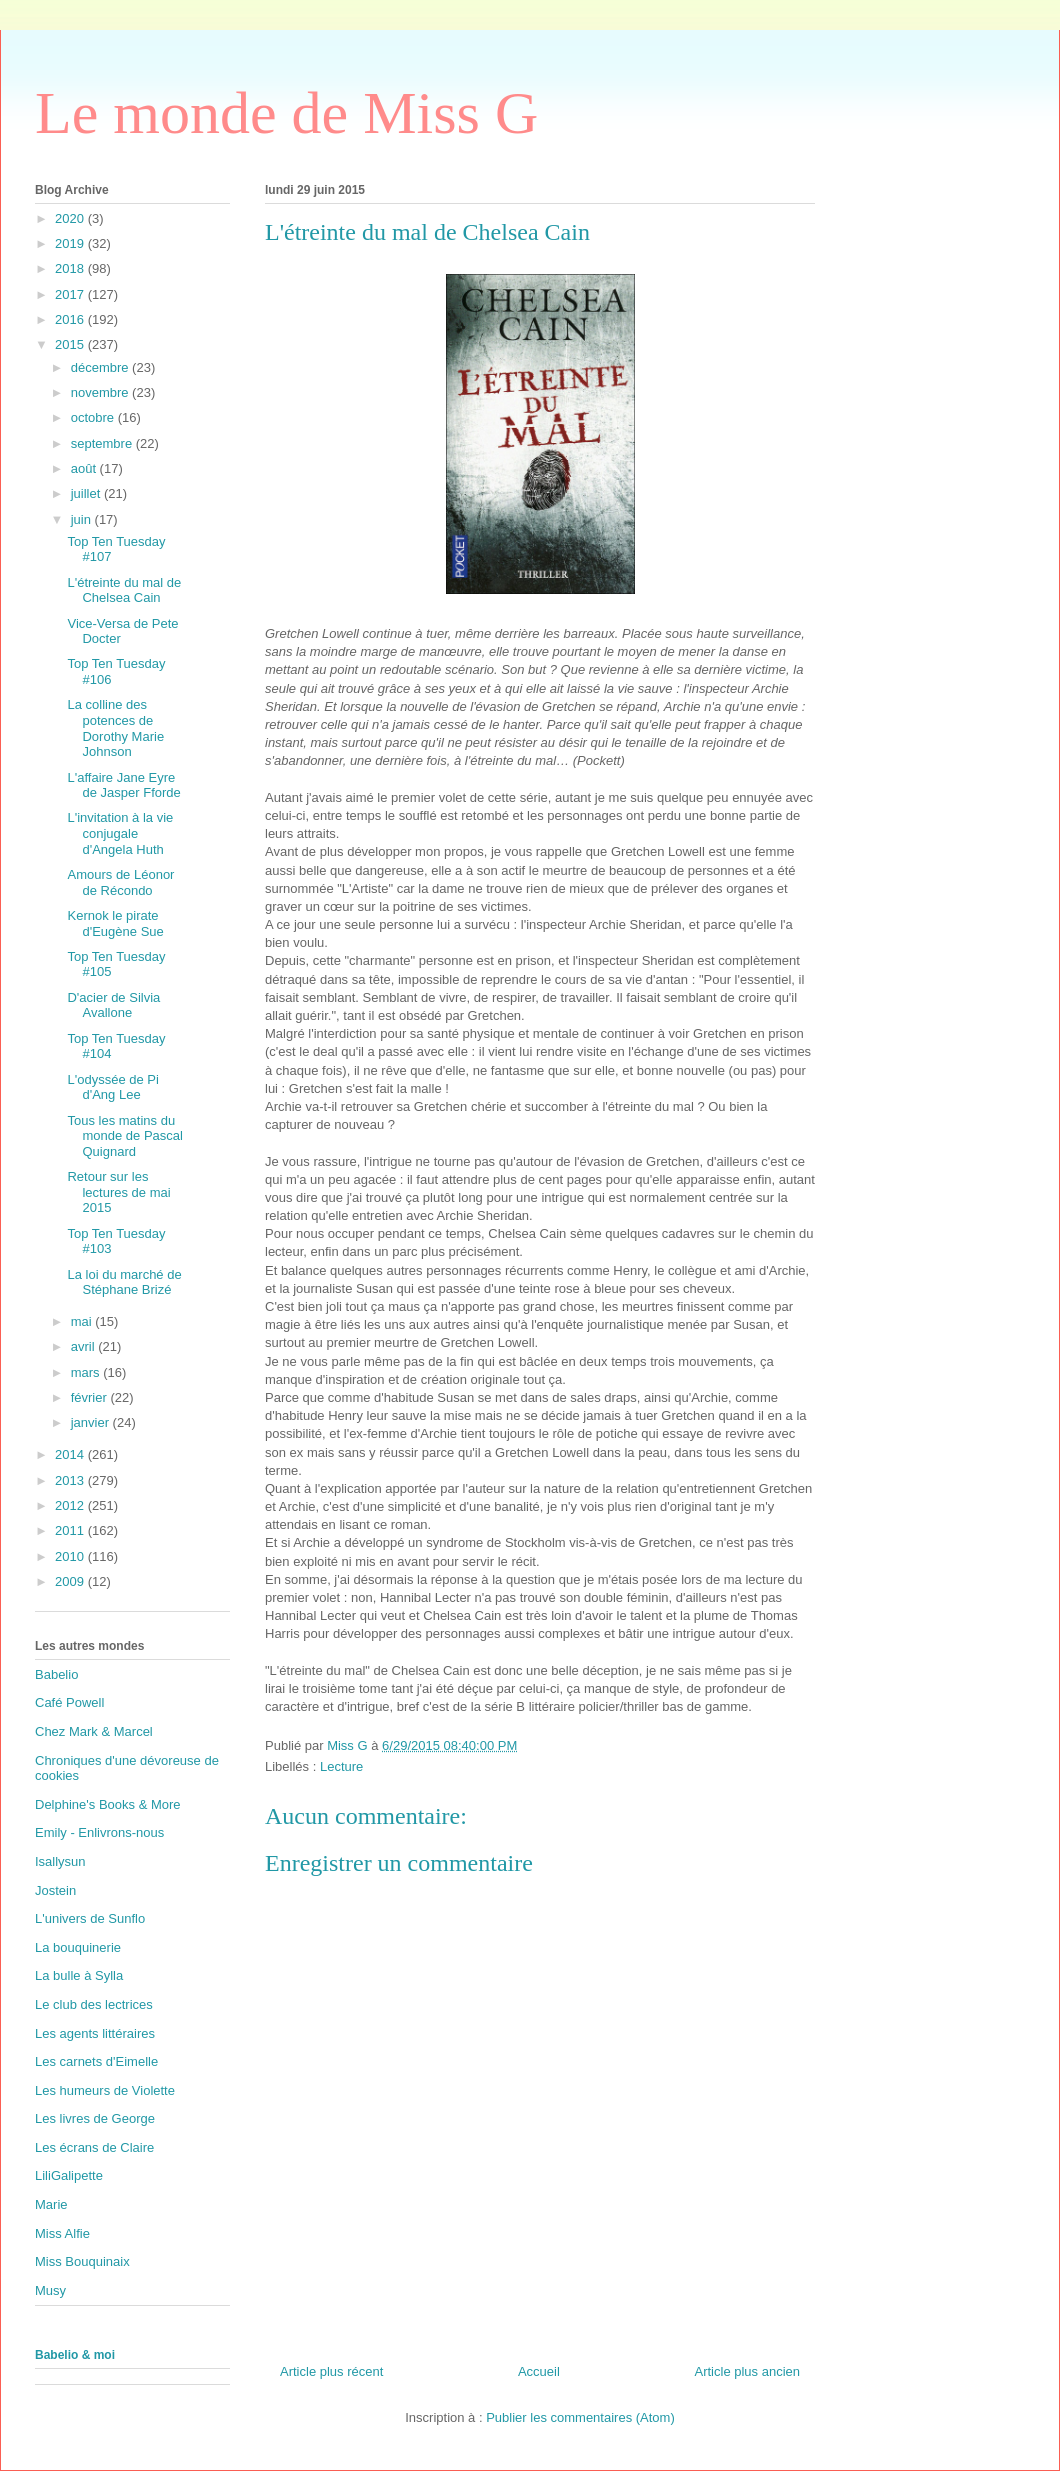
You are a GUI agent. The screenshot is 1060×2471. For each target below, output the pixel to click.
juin (83, 519)
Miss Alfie (62, 2233)
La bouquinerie (78, 1947)
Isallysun (60, 1861)
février (91, 1397)
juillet (87, 493)
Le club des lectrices (94, 2004)
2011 (71, 1530)
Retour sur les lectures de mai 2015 (118, 1192)
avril (84, 1346)
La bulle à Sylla (79, 1975)
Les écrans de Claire (94, 2147)
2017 (71, 294)
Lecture (341, 1766)
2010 (71, 1556)
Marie (51, 2204)
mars (87, 1372)
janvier (92, 1422)
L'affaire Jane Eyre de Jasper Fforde (123, 785)
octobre (94, 417)
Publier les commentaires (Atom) (580, 2417)
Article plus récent (331, 2371)
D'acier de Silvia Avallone (113, 1005)
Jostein (55, 1890)
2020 (71, 218)
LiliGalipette (69, 2175)
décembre (101, 367)
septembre (103, 443)
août (85, 468)
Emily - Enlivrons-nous (99, 1832)
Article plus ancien (748, 2371)
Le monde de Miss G (286, 113)
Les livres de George (95, 2118)
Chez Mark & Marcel (94, 1731)
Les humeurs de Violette (105, 2090)
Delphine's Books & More (108, 1804)
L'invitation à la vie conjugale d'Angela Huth (120, 833)
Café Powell (69, 1702)
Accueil (539, 2371)
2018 (71, 268)
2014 (71, 1454)
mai (83, 1321)
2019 (71, 243)
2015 (71, 344)
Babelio (56, 1674)
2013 (71, 1480)
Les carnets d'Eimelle (96, 2061)
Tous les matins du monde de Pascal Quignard (124, 1136)
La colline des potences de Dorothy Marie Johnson (115, 728)
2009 (71, 1581)
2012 (71, 1505)
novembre (101, 392)
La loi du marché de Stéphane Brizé (124, 1282)
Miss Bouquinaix (82, 2261)
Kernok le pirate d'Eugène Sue (115, 923)
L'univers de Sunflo (90, 1918)
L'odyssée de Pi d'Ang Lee (112, 1087)
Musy (50, 2290)
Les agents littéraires (95, 2033)
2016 (71, 319)
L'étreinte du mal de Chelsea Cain (124, 590)
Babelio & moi (75, 2355)
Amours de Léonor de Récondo (120, 882)
